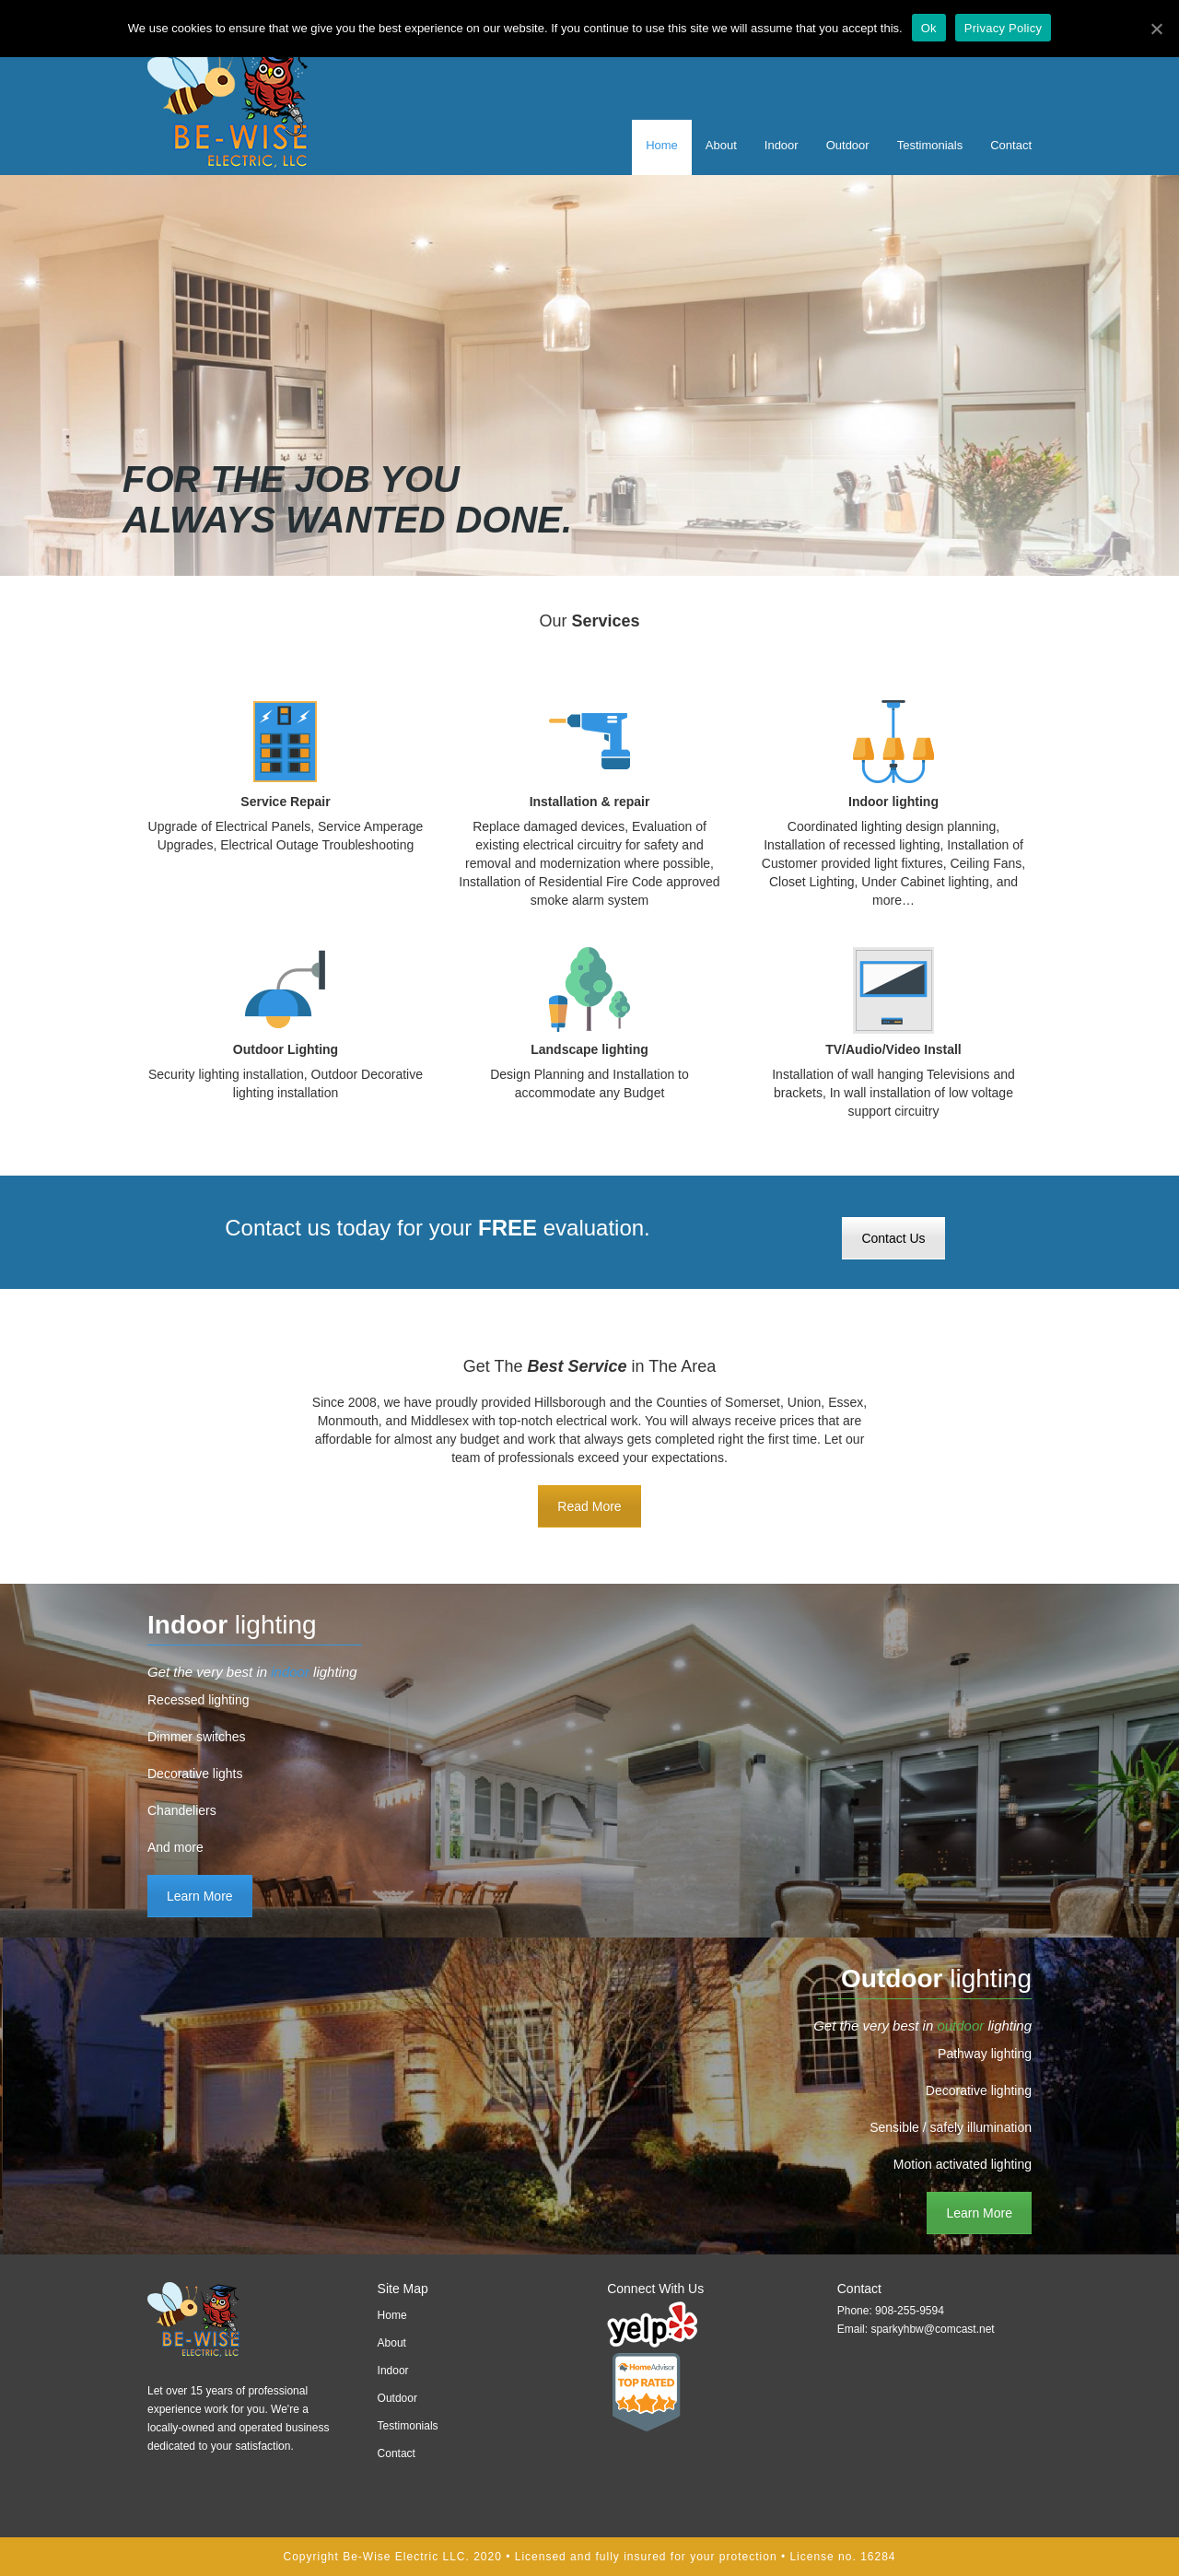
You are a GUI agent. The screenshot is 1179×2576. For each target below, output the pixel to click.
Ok (929, 28)
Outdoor (848, 145)
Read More (589, 1506)
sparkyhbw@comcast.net (932, 2329)
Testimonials (930, 145)
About (721, 145)
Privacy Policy (1003, 28)
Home (662, 145)
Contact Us (893, 1238)
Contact (1011, 145)
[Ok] (1156, 28)
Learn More (200, 1896)
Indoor (782, 145)
